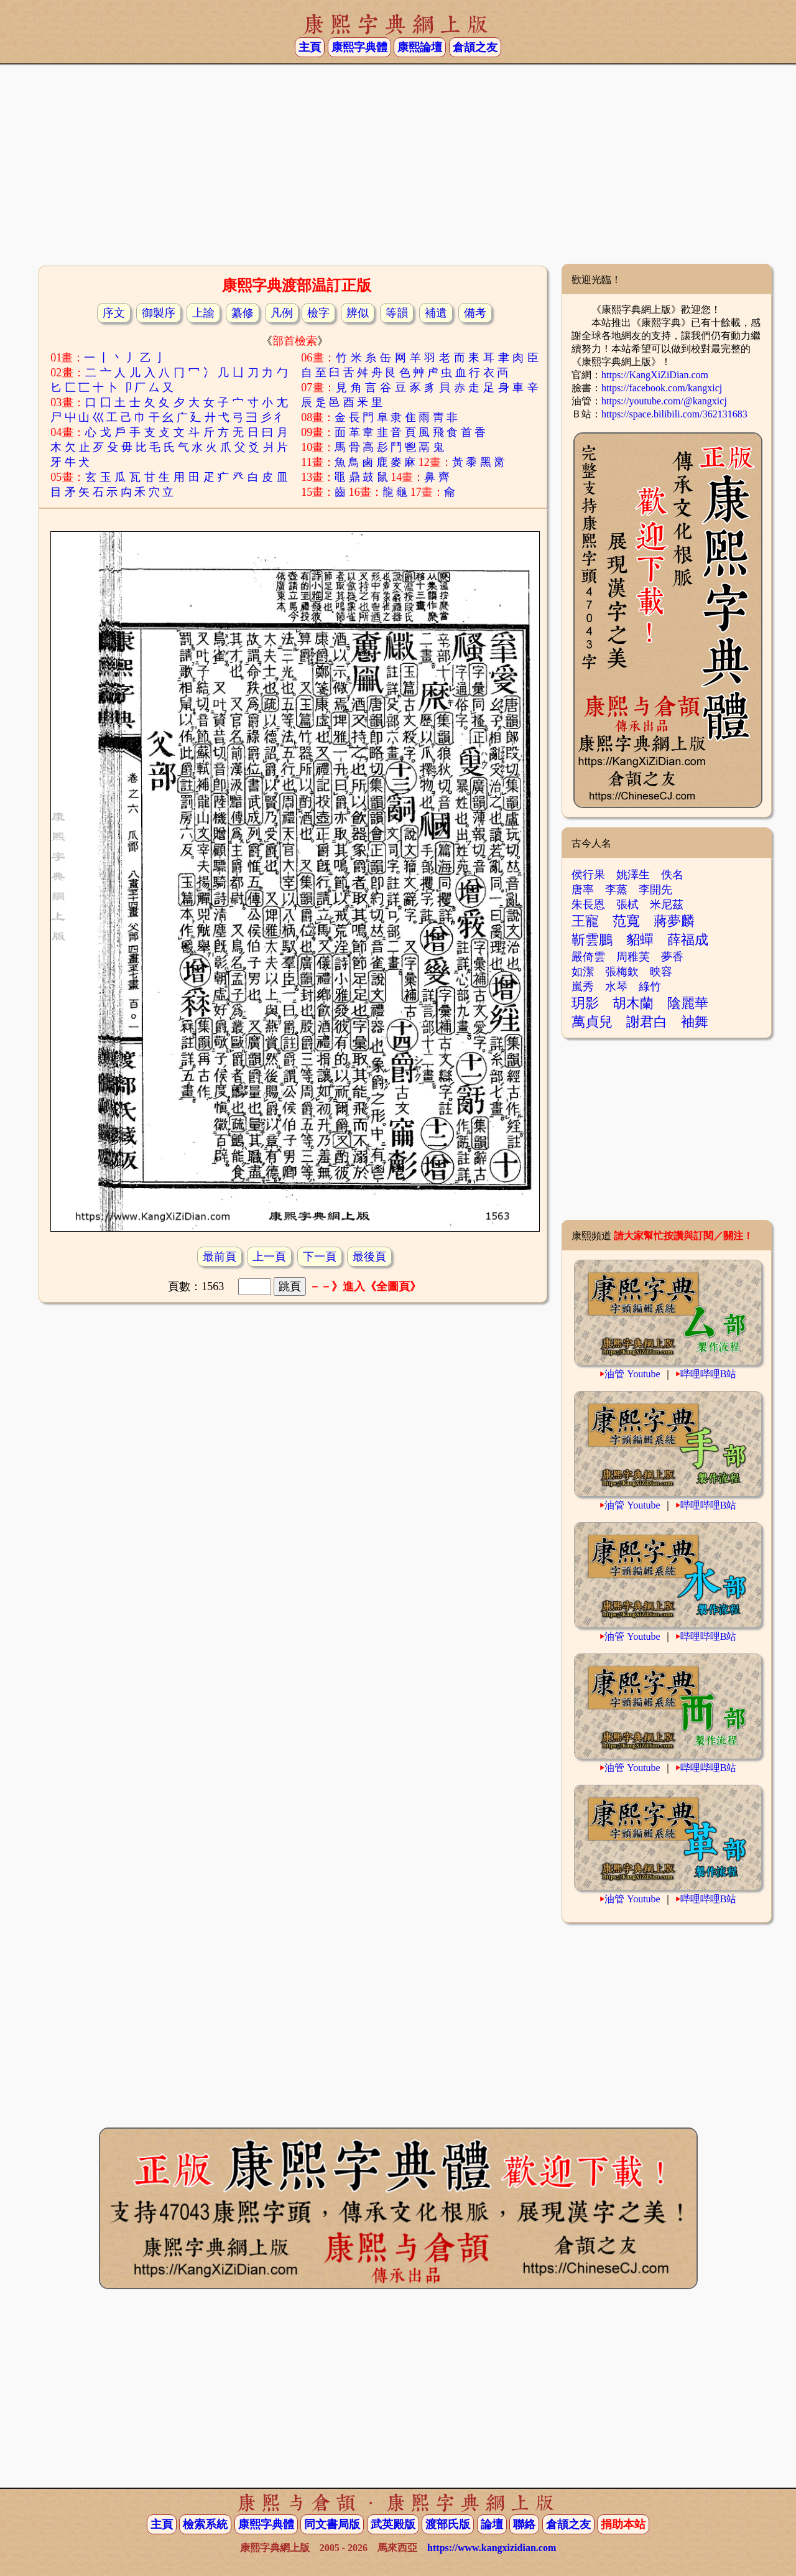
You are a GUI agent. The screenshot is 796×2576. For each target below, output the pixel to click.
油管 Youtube (632, 1374)
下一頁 (319, 1256)
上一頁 (269, 1256)
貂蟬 (640, 939)
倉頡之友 (475, 47)
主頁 (309, 47)
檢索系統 (205, 2524)
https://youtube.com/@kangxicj (664, 401)
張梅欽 (622, 971)
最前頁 (219, 1256)
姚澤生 (633, 874)
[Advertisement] (398, 164)
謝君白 (646, 1022)
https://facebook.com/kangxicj (661, 388)
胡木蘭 (633, 1003)
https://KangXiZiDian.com (654, 375)
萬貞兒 (592, 1022)
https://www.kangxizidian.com (491, 2547)
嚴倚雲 (588, 957)
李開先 (655, 889)
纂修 (242, 313)
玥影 (585, 1003)
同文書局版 (332, 2524)
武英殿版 (393, 2524)
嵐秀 (583, 986)
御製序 (158, 313)
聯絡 (524, 2524)
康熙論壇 (419, 47)
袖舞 (694, 1022)
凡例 (282, 313)
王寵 (585, 921)
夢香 (672, 957)
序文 (114, 313)
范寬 (626, 921)
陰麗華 (687, 1003)
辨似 (357, 313)
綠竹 (650, 986)
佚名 (672, 874)
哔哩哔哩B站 (708, 1374)
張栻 (627, 904)
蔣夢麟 (674, 921)
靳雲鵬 (592, 939)
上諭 (203, 313)
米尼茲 (666, 904)
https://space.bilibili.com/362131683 (674, 414)
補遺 (436, 313)
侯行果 (588, 874)
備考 (475, 313)
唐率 (583, 889)
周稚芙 (633, 957)
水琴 (616, 986)
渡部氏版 (447, 2524)
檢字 (318, 313)
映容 (661, 971)
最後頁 (369, 1256)
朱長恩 (588, 904)
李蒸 (616, 889)
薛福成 (687, 939)
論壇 (492, 2524)
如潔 (583, 971)
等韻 (397, 313)
